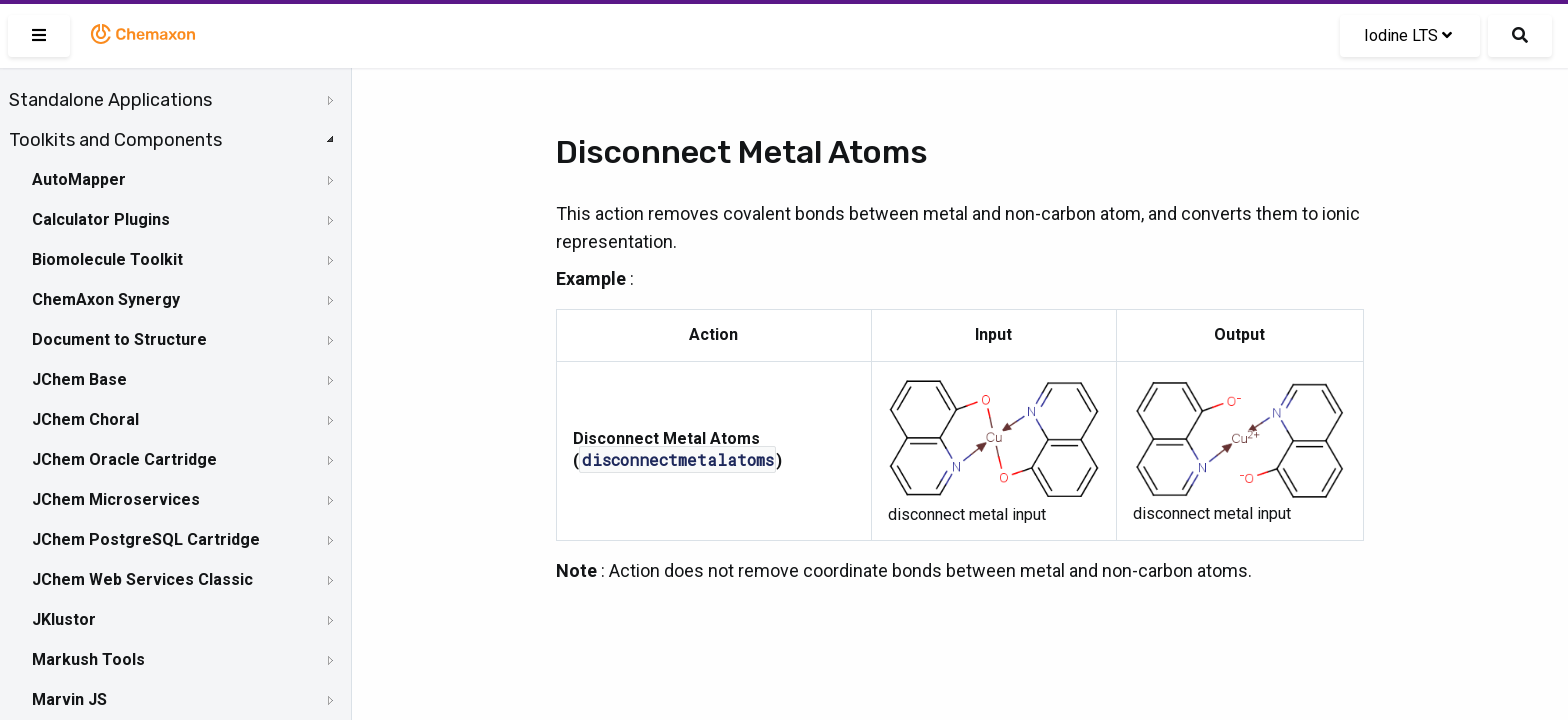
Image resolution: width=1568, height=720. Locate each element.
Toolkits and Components (115, 140)
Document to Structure (119, 339)
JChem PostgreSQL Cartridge (146, 539)
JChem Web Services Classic (142, 579)
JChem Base (79, 379)
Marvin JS (69, 699)
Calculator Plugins (101, 219)
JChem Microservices (116, 499)
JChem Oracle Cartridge (124, 459)
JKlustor (64, 619)
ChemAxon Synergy (106, 299)
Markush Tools (88, 659)
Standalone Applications (110, 100)
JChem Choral (85, 419)
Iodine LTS (1408, 35)
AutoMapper (79, 179)
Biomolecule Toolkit (107, 259)
